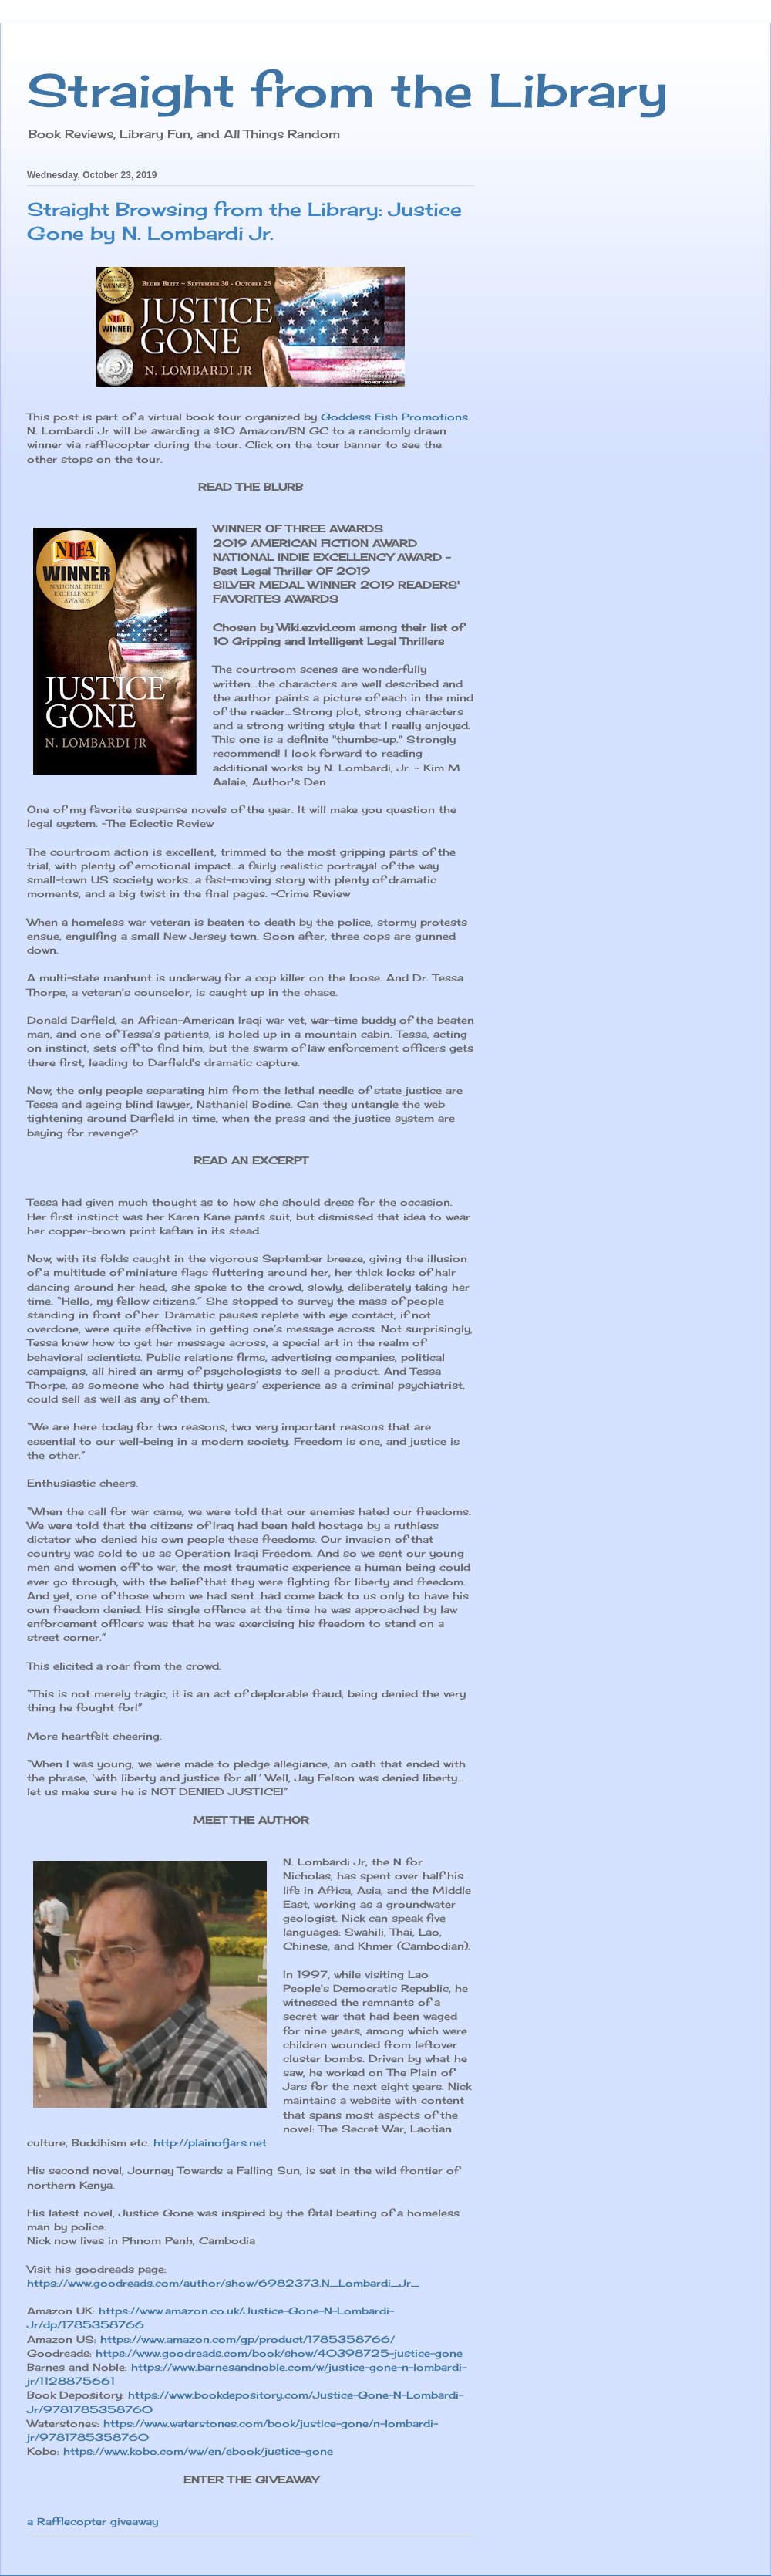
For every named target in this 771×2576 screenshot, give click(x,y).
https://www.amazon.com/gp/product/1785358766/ (247, 2339)
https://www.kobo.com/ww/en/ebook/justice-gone (198, 2451)
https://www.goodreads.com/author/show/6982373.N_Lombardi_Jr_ (223, 2283)
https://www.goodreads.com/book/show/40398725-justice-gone (279, 2353)
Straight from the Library (347, 90)
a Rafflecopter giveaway (92, 2521)
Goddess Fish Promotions (394, 416)
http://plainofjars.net (210, 2142)
